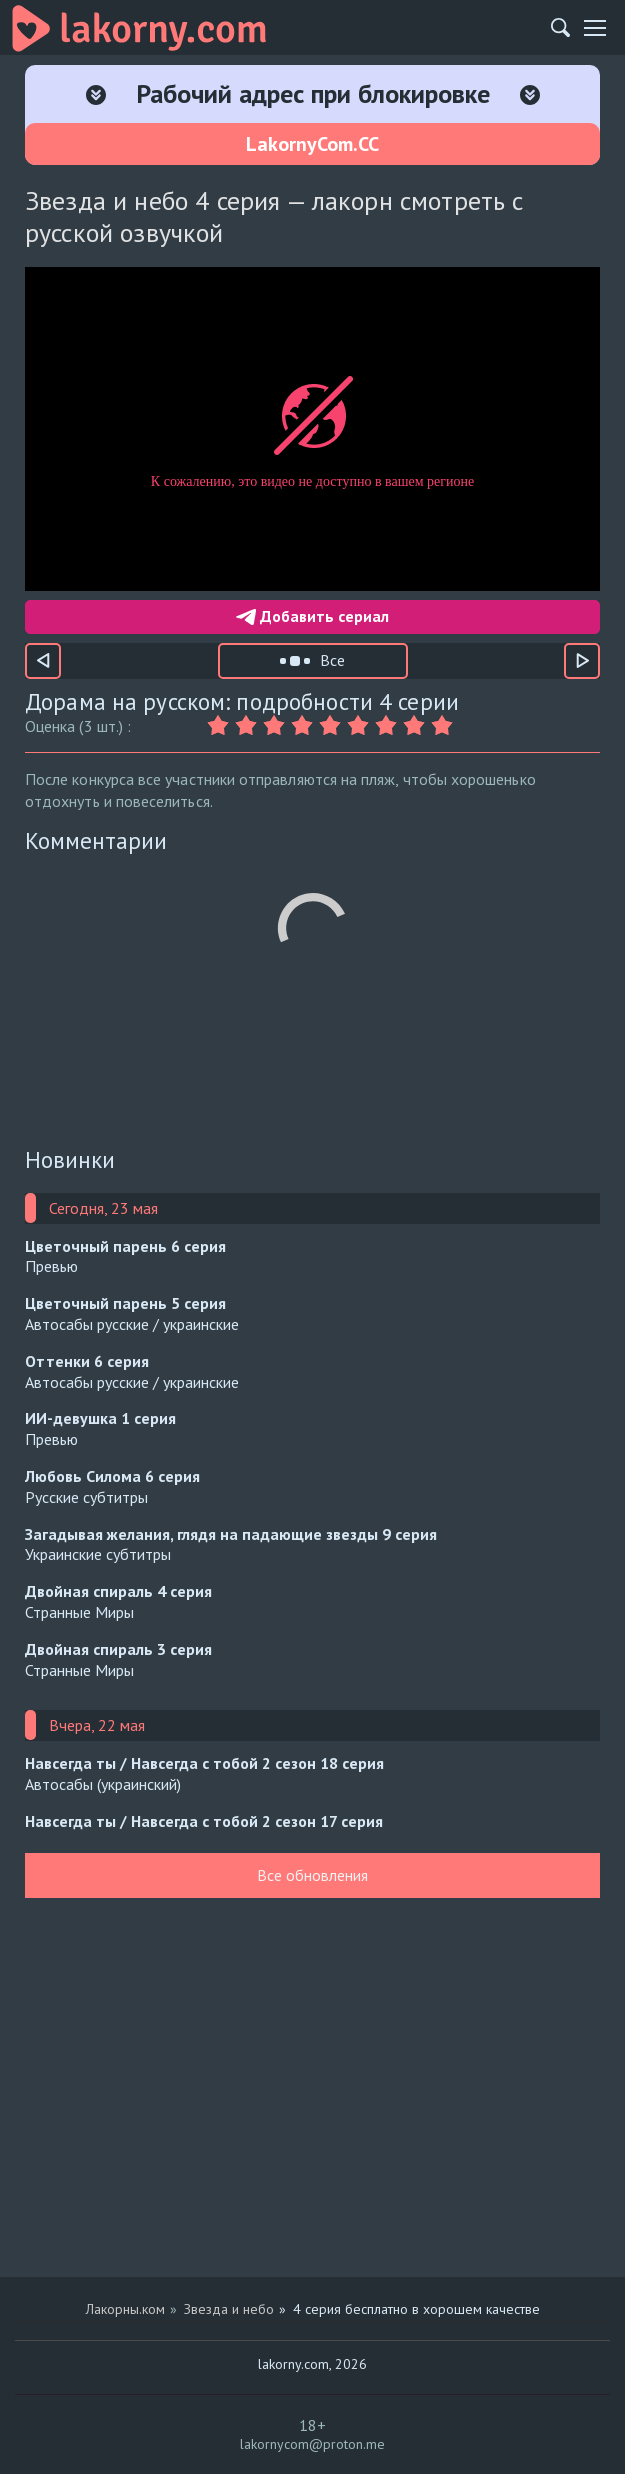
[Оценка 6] (361, 726)
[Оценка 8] (417, 726)
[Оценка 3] (277, 726)
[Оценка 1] (221, 726)
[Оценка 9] (445, 726)
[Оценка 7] (389, 726)
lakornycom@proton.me (312, 2444)
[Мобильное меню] (595, 28)
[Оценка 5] (333, 726)
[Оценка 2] (249, 726)
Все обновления (312, 1875)
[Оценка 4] (305, 726)
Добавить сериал (312, 616)
